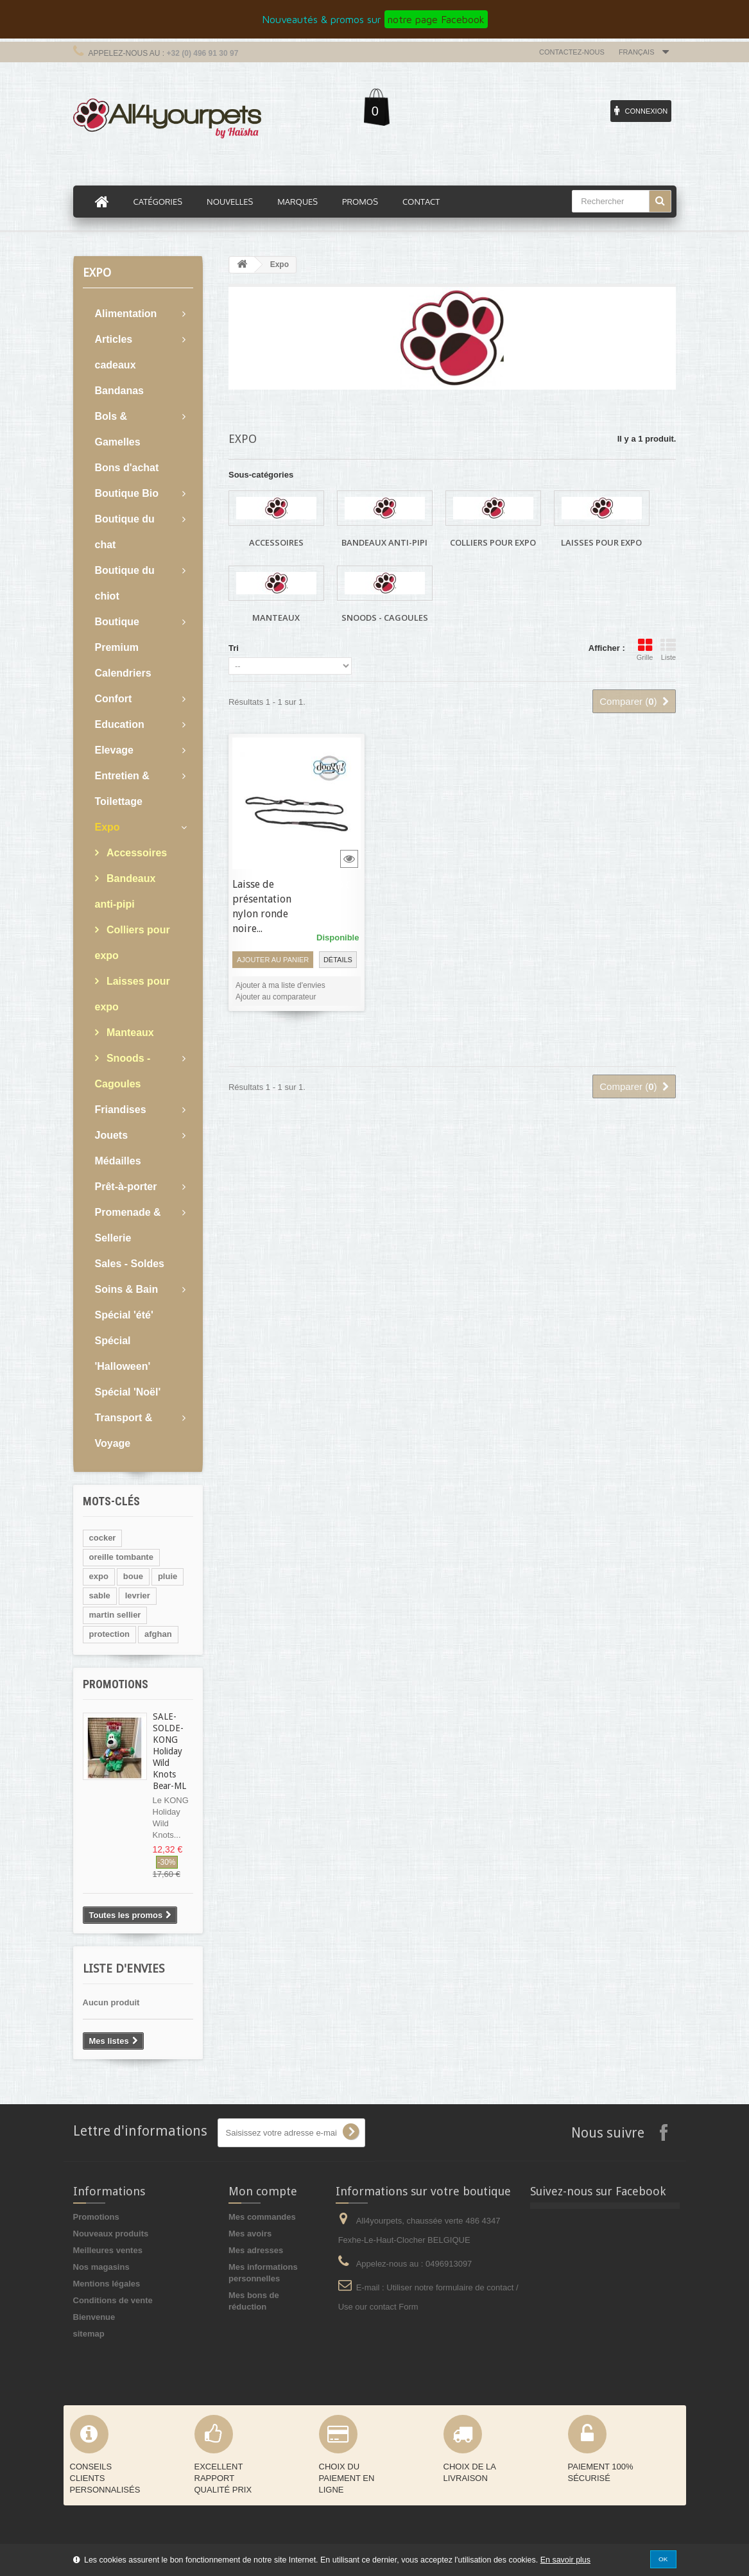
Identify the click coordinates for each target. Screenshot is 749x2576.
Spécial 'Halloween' (123, 1353)
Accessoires (136, 852)
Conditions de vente (113, 2300)
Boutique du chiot (125, 583)
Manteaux (129, 1032)
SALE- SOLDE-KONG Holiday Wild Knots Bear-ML (169, 1751)
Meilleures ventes (107, 2250)
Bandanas (119, 390)
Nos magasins (101, 2267)
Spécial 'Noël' (128, 1392)
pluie (167, 1576)
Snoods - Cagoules (123, 1071)
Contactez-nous (572, 52)
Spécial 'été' (124, 1315)
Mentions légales (107, 2283)
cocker (102, 1538)
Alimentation (126, 313)
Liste (668, 649)
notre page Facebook (436, 19)
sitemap (89, 2333)
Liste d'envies (123, 1968)
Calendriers (123, 673)
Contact (421, 201)
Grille (645, 649)
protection (109, 1634)
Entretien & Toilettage (122, 788)
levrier (137, 1595)
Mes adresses (255, 2250)
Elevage (114, 750)
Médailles (118, 1160)
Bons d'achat (127, 467)
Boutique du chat (125, 532)
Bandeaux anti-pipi (125, 891)
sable (99, 1595)
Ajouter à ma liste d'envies (280, 985)
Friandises (120, 1109)
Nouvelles (230, 201)
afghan (158, 1634)
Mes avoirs (249, 2233)
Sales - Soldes (130, 1263)
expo (98, 1576)
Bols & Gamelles (118, 429)
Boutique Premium (117, 634)
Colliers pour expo (132, 942)
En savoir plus (565, 2559)
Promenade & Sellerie (128, 1225)
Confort (113, 698)
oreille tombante (121, 1557)
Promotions (115, 1684)
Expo (107, 827)
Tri (233, 648)
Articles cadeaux (115, 352)
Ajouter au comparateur (276, 996)
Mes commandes (262, 2217)
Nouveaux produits (111, 2233)
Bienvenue (94, 2317)
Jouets (111, 1135)
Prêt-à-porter (126, 1186)
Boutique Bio (127, 493)
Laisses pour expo (132, 994)
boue (133, 1576)
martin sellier (115, 1615)
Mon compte (262, 2191)
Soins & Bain (127, 1289)
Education (119, 724)
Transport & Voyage (124, 1430)
